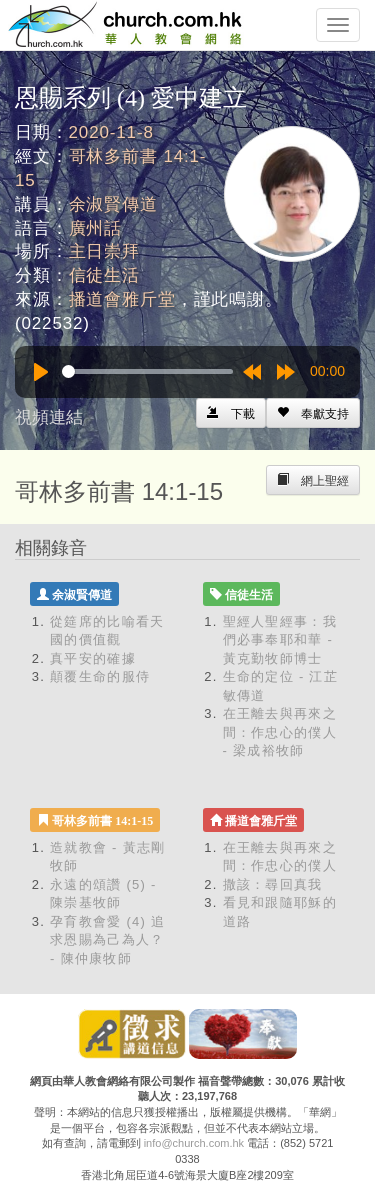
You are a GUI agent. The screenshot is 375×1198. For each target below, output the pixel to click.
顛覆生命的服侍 (100, 676)
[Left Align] (313, 413)
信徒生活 (104, 275)
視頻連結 (49, 417)
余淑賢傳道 (113, 204)
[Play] (41, 372)
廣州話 (96, 228)
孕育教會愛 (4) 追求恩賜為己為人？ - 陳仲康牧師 (107, 940)
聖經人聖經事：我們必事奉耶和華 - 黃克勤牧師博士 (280, 640)
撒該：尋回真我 (273, 884)
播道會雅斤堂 (122, 299)
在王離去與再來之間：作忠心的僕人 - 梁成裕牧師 (280, 732)
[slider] (147, 371)
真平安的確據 (93, 658)
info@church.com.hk (194, 1143)
